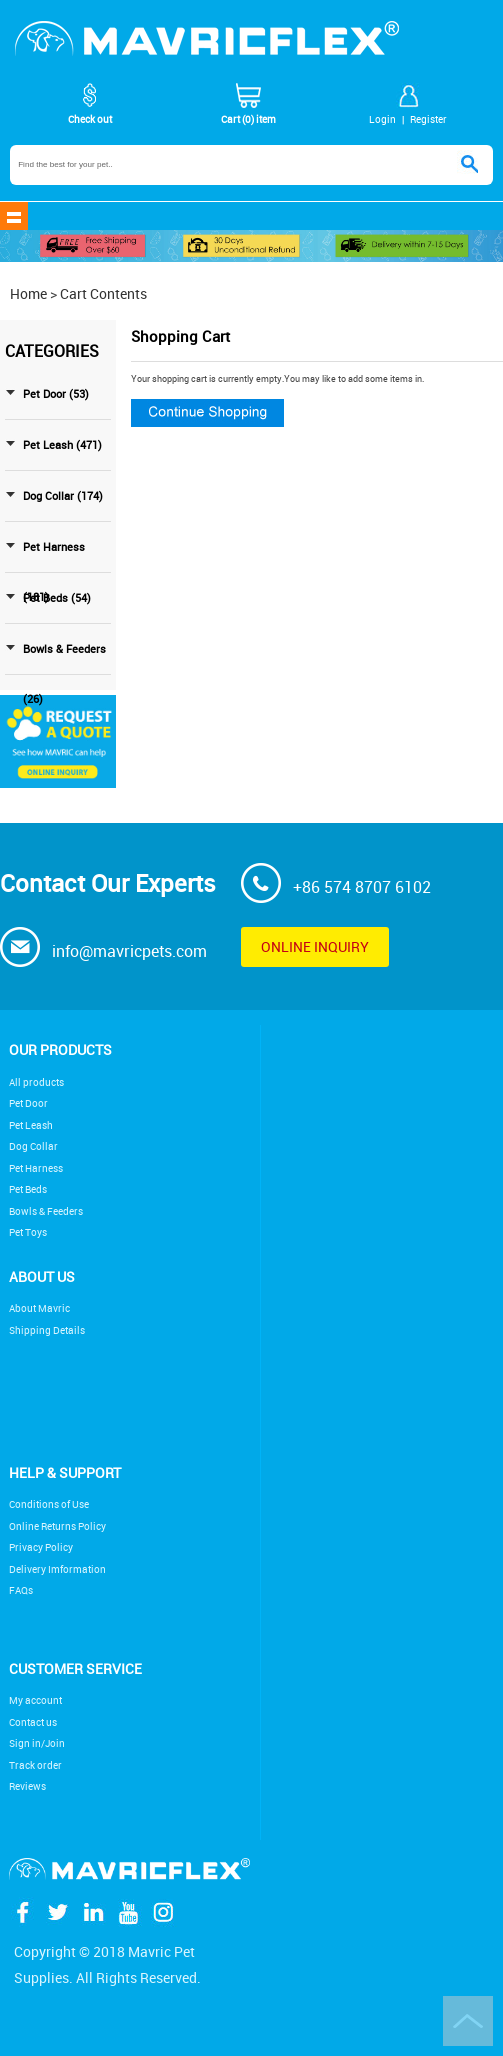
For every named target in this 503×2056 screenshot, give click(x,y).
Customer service (75, 1668)
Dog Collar (33, 1146)
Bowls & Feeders (46, 1211)
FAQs (21, 1590)
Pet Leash (31, 1125)
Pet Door (28, 1103)
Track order (35, 1765)
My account (35, 1700)
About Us (42, 1276)
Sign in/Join (37, 1743)
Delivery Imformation (57, 1569)
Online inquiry (315, 946)
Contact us (33, 1722)
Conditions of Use (49, 1504)
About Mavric (39, 1308)
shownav (14, 216)
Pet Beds (28, 1189)
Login (382, 119)
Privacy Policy (41, 1547)
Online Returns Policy (57, 1526)
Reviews (27, 1786)
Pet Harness (36, 1168)
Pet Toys (28, 1232)
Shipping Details (47, 1330)
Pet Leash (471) (62, 445)
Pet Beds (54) (57, 598)
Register (428, 119)
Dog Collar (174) (63, 496)
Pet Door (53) (56, 394)
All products (36, 1082)
